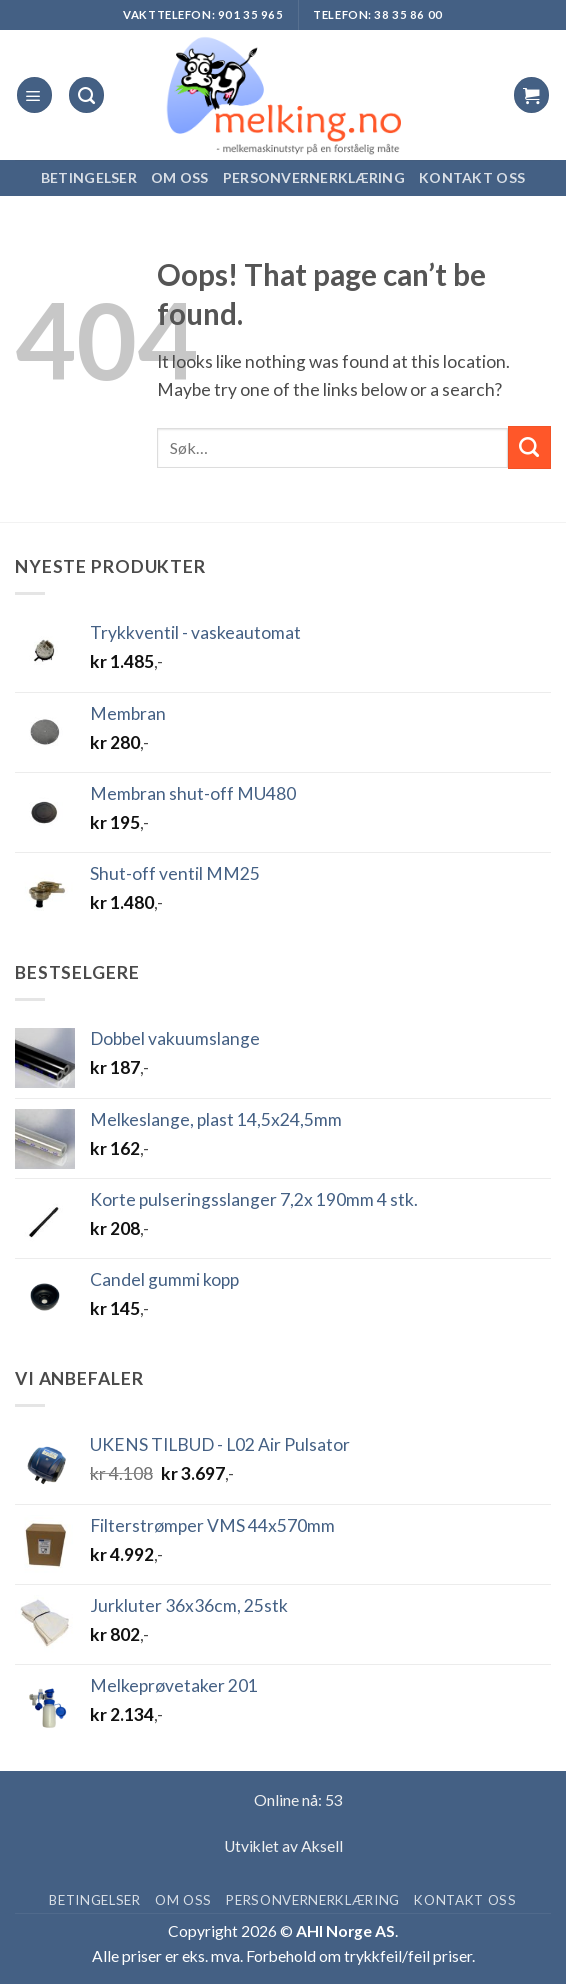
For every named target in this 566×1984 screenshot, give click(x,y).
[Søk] (86, 94)
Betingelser (89, 177)
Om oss (180, 177)
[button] (34, 94)
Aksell (322, 1846)
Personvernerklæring (314, 177)
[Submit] (529, 447)
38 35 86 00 (408, 14)
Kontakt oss (472, 177)
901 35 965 (251, 14)
